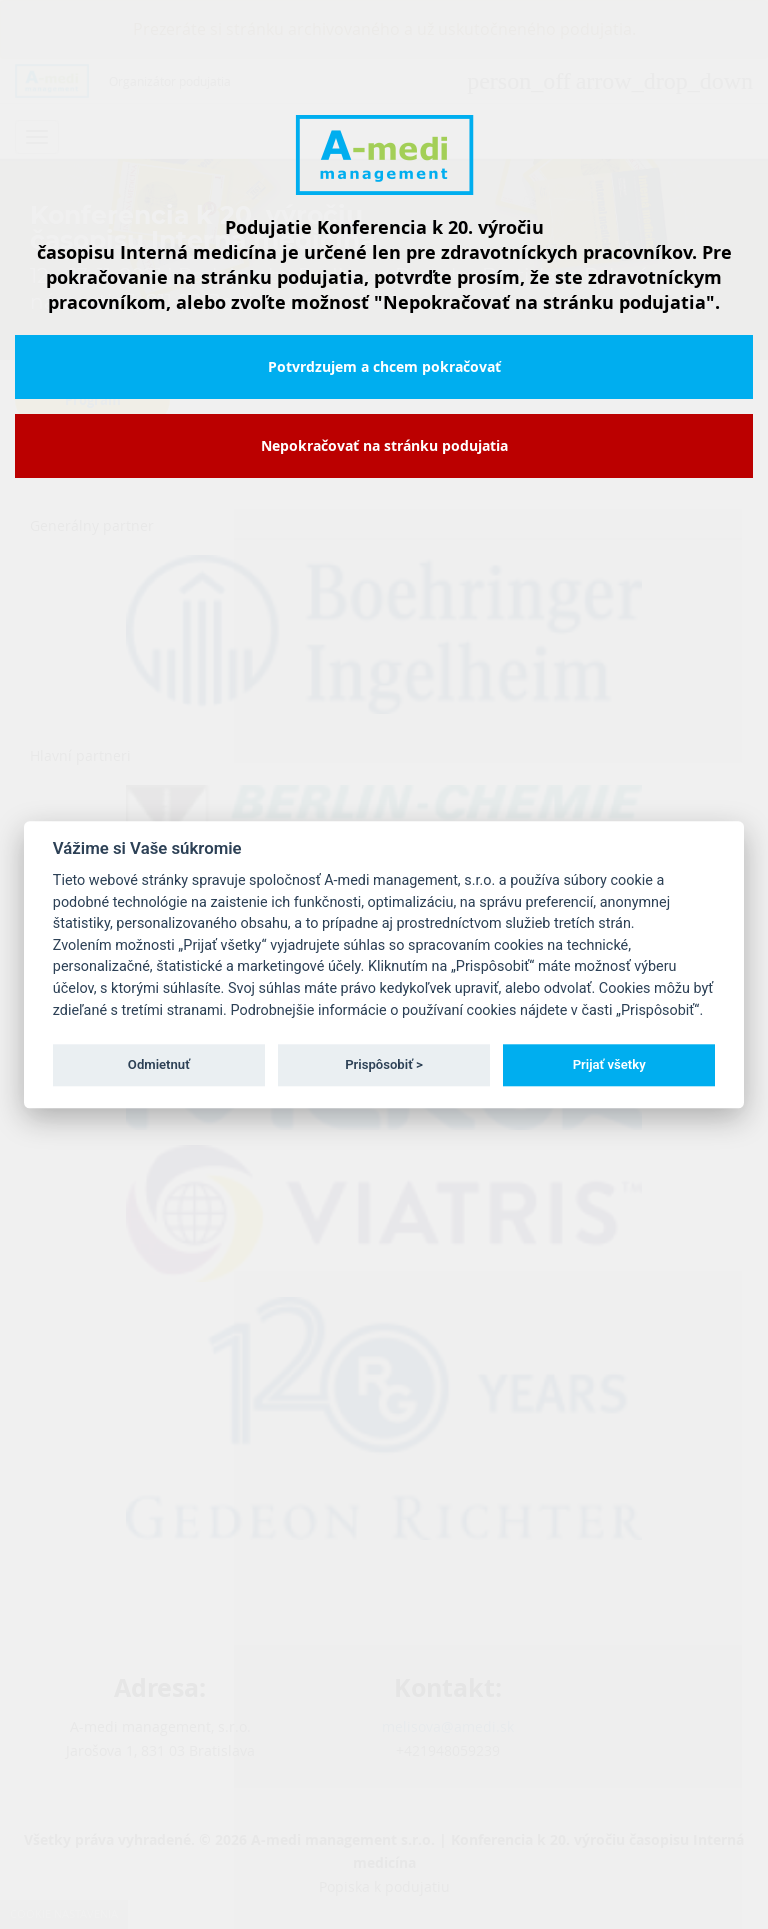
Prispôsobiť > (384, 1064)
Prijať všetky (609, 1064)
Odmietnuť (159, 1064)
